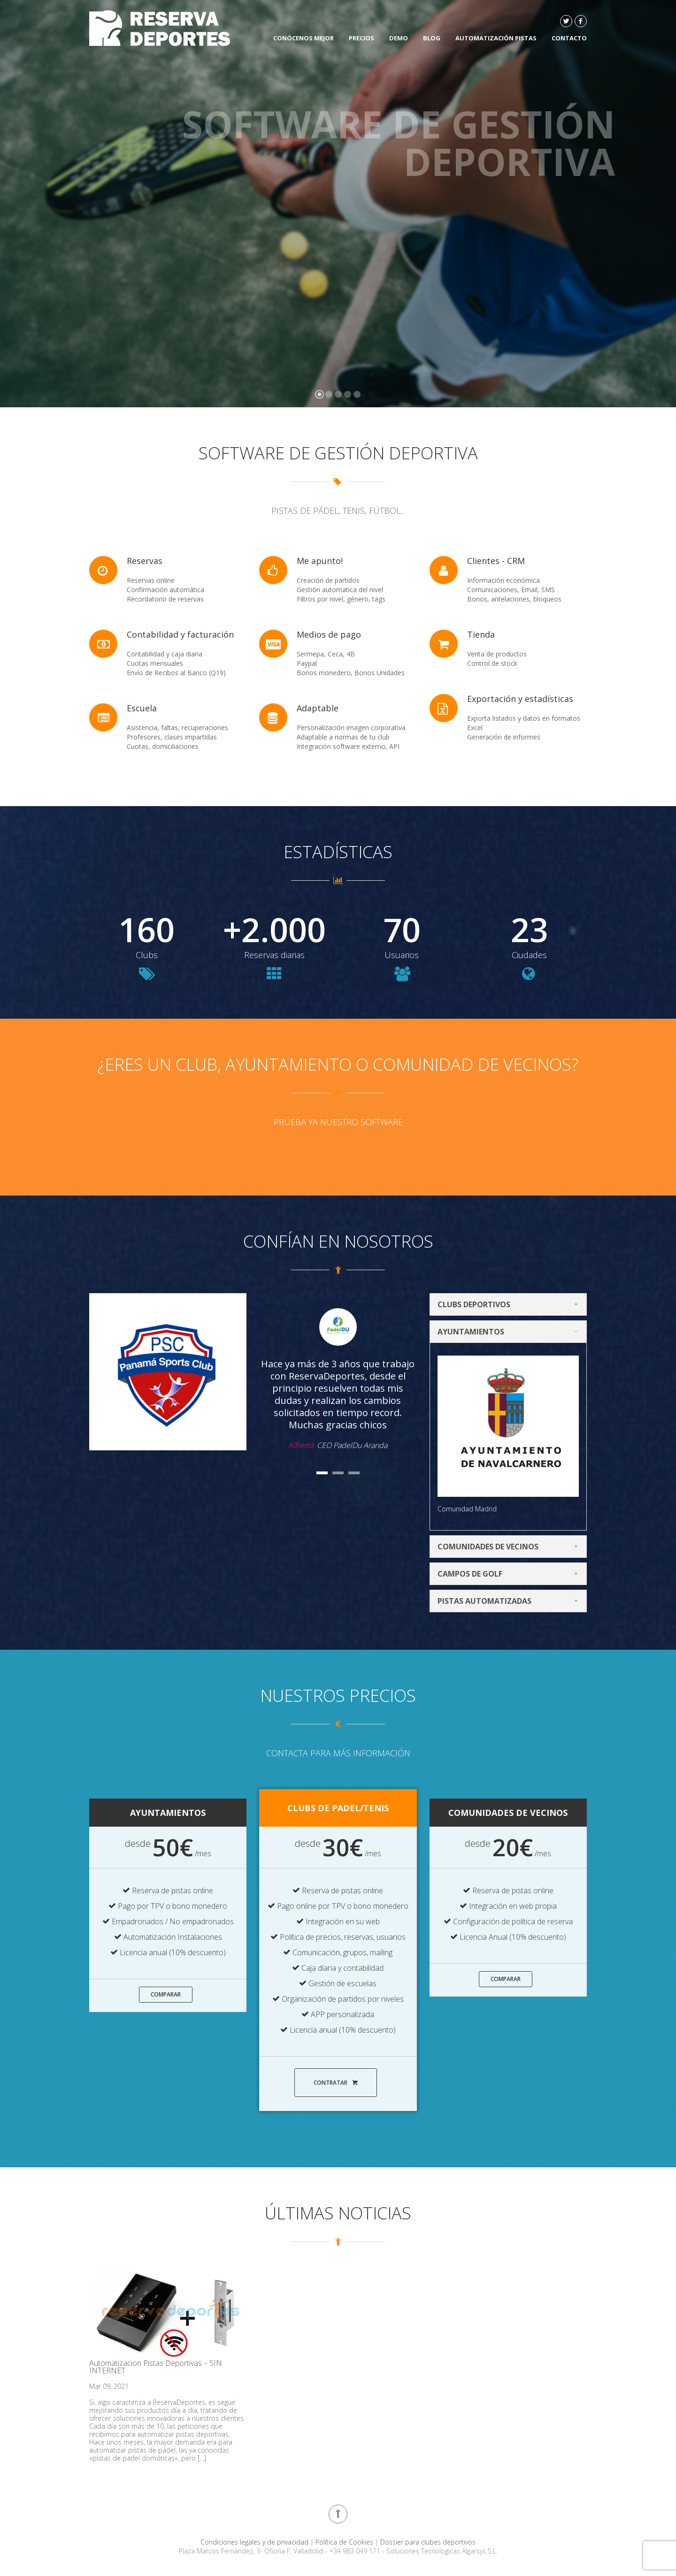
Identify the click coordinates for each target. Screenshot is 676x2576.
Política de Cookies (345, 2542)
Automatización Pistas (496, 38)
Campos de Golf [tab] (510, 1574)
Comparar (166, 1994)
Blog (431, 38)
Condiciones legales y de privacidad (255, 2542)
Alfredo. (301, 1445)
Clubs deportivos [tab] (510, 1304)
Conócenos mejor (303, 38)
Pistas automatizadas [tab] (510, 1601)
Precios (361, 38)
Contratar (336, 2083)
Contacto (569, 38)
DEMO (398, 38)
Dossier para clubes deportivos (428, 2542)
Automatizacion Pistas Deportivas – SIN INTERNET (155, 2367)
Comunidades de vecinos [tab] (510, 1547)
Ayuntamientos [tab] (510, 1332)
